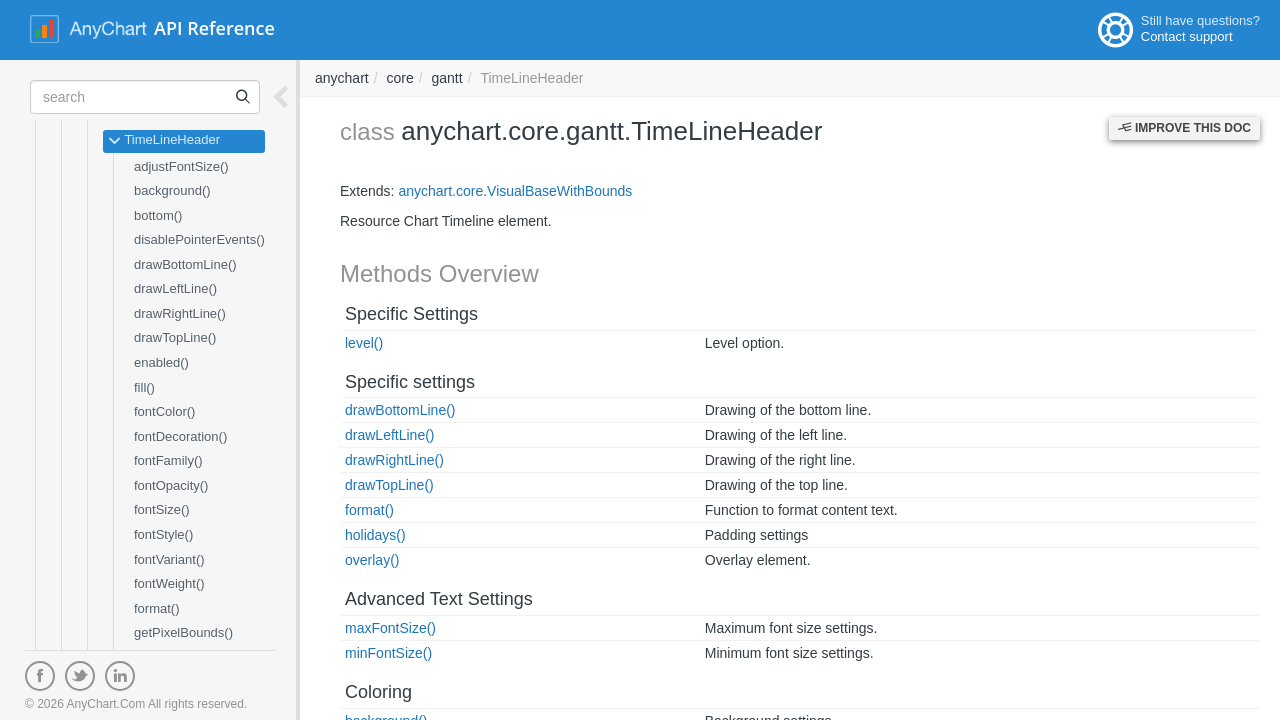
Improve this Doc (1184, 128)
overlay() (372, 560)
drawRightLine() (180, 313)
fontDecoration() (180, 436)
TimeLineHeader (164, 141)
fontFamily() (168, 460)
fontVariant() (169, 559)
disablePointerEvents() (199, 239)
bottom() (158, 215)
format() (157, 608)
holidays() (375, 535)
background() (172, 190)
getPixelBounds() (183, 632)
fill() (144, 387)
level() (364, 343)
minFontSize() (388, 653)
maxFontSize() (390, 628)
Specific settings (410, 382)
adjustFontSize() (181, 166)
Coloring (378, 692)
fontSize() (162, 509)
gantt (447, 78)
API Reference (214, 28)
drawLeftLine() (175, 288)
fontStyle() (163, 534)
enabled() (161, 362)
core (399, 78)
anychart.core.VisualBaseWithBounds (515, 191)
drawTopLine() (175, 337)
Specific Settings (411, 314)
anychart (342, 78)
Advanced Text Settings (439, 599)
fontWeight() (169, 583)
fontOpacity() (171, 485)
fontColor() (164, 411)
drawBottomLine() (185, 264)
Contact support (1187, 36)
